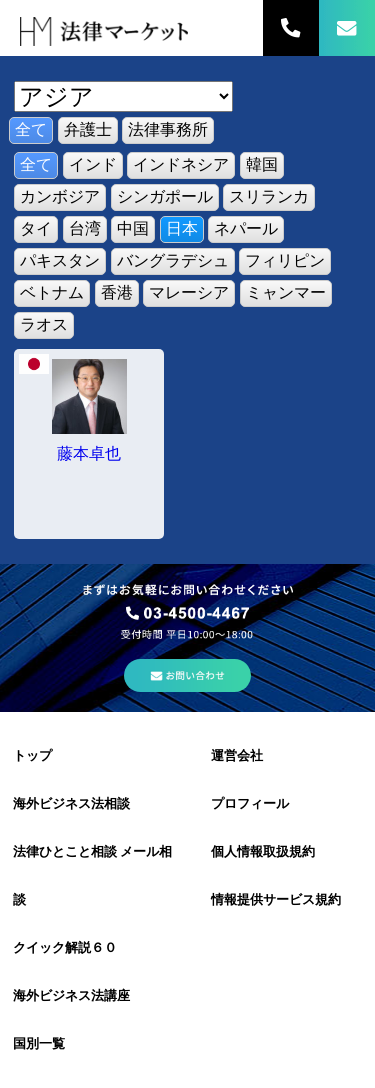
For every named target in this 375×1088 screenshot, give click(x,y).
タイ (36, 228)
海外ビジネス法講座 (71, 995)
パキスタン (60, 260)
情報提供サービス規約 (276, 899)
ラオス (44, 324)
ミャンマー (286, 292)
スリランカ (269, 196)
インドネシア (181, 164)
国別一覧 (39, 1043)
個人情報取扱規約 (263, 851)
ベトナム (52, 292)
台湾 (85, 228)
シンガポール (165, 196)
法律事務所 (168, 129)
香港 (117, 292)
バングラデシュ (173, 260)
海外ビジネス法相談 (71, 803)
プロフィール (250, 803)
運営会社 (237, 755)
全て (31, 129)
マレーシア (189, 292)
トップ (32, 755)
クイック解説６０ (65, 947)
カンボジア (60, 196)
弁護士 (88, 129)
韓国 (262, 164)
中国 (133, 228)
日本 (182, 228)
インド (93, 164)
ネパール (246, 228)
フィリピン (285, 260)
